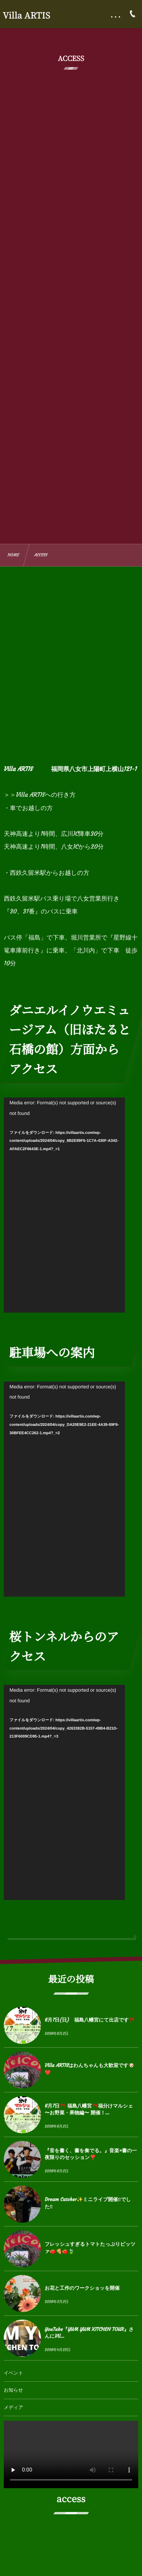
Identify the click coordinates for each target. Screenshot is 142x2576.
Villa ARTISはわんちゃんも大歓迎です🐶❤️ (89, 2068)
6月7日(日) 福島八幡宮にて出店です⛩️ (90, 2020)
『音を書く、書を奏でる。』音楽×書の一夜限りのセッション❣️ (91, 2154)
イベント (13, 2373)
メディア (13, 2408)
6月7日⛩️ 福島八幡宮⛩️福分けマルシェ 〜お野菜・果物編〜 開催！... (89, 2109)
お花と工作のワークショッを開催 (82, 2288)
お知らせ (13, 2390)
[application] (64, 1205)
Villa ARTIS (26, 15)
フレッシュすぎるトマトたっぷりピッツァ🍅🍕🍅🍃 (90, 2247)
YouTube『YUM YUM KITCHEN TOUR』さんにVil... (89, 2332)
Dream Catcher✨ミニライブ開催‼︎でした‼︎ (88, 2202)
